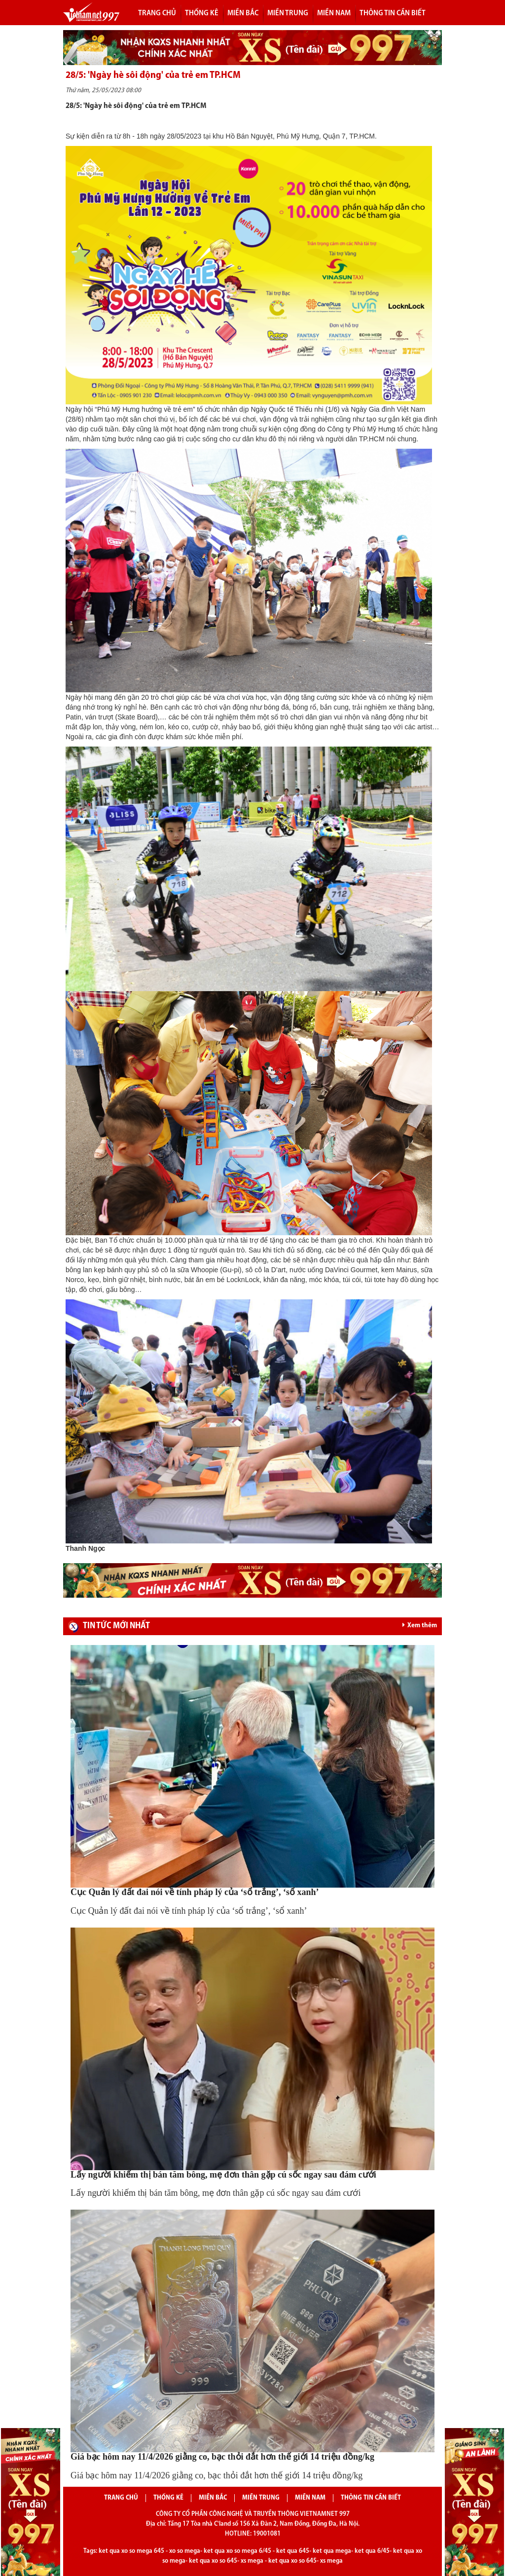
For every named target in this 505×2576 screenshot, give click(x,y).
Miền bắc (242, 13)
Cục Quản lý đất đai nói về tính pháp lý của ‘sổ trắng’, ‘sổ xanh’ (195, 1892)
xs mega (252, 2561)
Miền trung (287, 13)
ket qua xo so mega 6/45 (237, 2551)
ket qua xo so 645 (213, 2561)
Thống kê (201, 13)
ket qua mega (332, 2551)
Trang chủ (157, 13)
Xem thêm (419, 1625)
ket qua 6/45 (372, 2551)
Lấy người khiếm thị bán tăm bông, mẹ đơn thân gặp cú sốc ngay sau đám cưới (223, 2175)
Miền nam (334, 13)
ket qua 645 (292, 2551)
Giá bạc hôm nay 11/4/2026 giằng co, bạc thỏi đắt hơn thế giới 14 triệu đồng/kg (222, 2457)
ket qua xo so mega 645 (131, 2551)
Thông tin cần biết (393, 13)
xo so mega (184, 2551)
